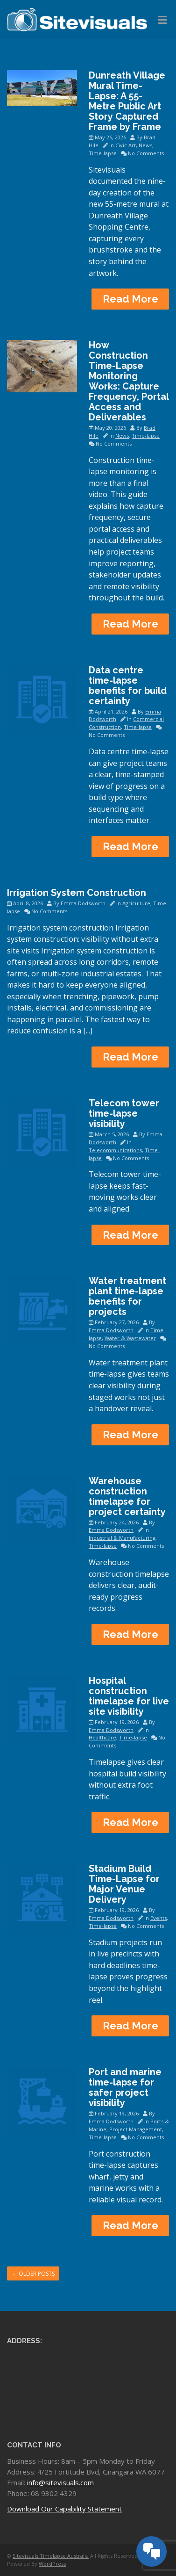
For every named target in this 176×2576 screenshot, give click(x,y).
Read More (130, 299)
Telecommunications (115, 1150)
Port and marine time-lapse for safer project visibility (125, 2087)
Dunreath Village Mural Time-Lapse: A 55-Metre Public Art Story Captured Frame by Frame (127, 101)
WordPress (52, 2563)
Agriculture (136, 903)
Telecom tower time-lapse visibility (124, 1113)
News (145, 145)
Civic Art (125, 145)
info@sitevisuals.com (60, 2482)
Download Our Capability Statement (64, 2508)
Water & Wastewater (130, 1338)
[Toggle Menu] (162, 20)
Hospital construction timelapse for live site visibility (129, 1696)
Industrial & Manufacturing (122, 1537)
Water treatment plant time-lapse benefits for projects (127, 1296)
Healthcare (102, 1737)
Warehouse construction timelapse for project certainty (127, 1496)
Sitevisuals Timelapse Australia (51, 2555)
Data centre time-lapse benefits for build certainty (128, 685)
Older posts (33, 2274)
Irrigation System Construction (76, 892)
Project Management (135, 2129)
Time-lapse (103, 153)
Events (158, 1917)
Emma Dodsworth (83, 903)
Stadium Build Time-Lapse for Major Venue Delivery (124, 1884)
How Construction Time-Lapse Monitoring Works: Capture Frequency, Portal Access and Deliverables (129, 381)
